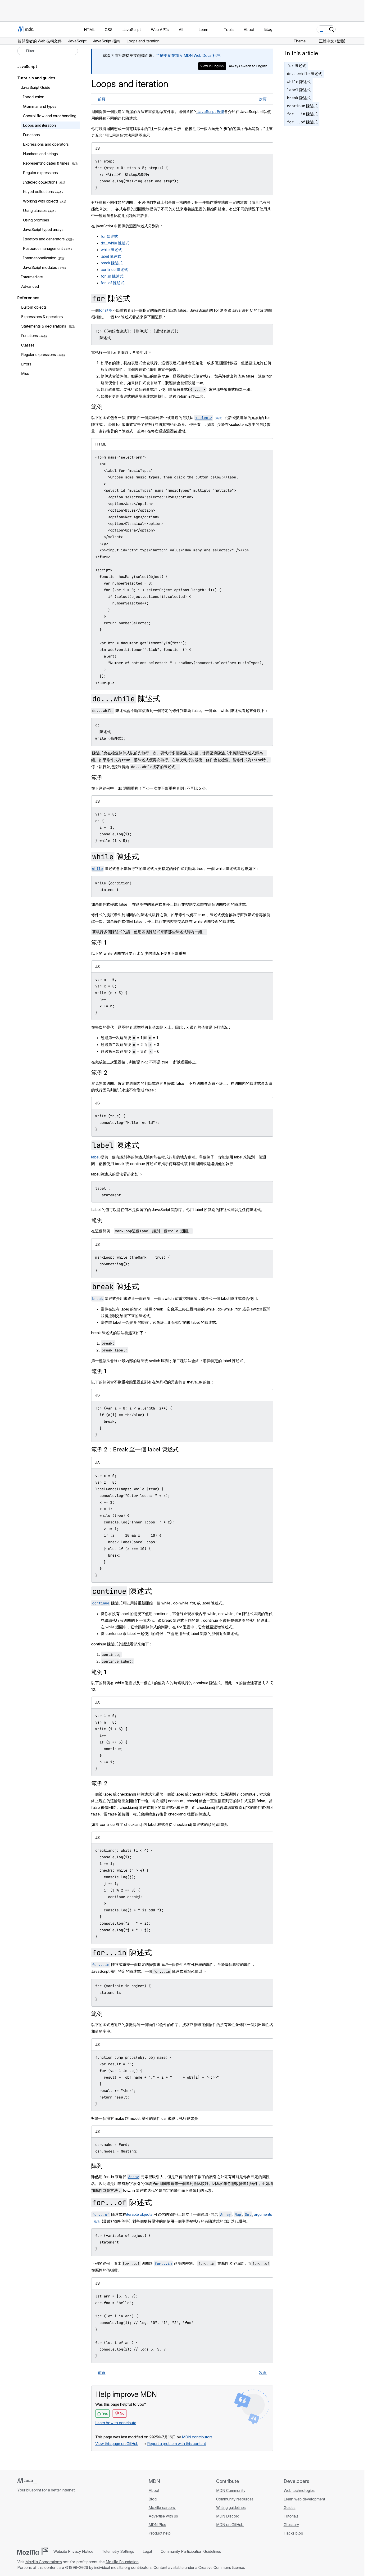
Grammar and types (39, 106)
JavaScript (27, 66)
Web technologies (299, 2490)
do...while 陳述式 (115, 243)
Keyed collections (38, 191)
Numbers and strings (40, 153)
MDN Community (230, 2490)
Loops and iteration (39, 125)
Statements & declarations (43, 326)
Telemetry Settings (118, 2551)
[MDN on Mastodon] (46, 2518)
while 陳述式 (111, 249)
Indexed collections (40, 182)
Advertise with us (163, 2516)
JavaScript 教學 (210, 111)
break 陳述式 (112, 263)
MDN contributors (197, 2437)
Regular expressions (40, 172)
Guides (289, 2507)
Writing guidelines (231, 2507)
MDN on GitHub (230, 2524)
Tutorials (291, 2516)
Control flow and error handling (49, 115)
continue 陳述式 (114, 269)
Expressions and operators (46, 144)
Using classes (35, 210)
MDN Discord (228, 2516)
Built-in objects (34, 307)
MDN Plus (157, 2524)
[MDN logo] (27, 2480)
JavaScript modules (40, 267)
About (154, 2490)
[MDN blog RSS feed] (54, 2518)
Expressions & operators (42, 316)
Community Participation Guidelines (191, 2551)
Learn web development (304, 2499)
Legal (147, 2551)
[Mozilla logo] (32, 2551)
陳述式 (296, 65)
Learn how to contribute (115, 2422)
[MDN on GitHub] (20, 2518)
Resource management (43, 248)
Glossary (291, 2524)
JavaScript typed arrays (43, 229)
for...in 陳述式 (112, 276)
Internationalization (39, 258)
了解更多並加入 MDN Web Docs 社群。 (190, 55)
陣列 (97, 2165)
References (28, 297)
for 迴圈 (105, 310)
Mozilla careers (162, 2507)
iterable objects (139, 2214)
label (95, 1157)
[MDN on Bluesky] (29, 2518)
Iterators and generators (44, 239)
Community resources (235, 2499)
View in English (212, 66)
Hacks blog (294, 2533)
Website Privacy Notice (73, 2551)
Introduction (33, 97)
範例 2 (99, 1072)
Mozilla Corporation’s (43, 2561)
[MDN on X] (37, 2518)
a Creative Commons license (219, 2567)
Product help (160, 2533)
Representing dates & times (46, 163)
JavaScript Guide (35, 87)
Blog (268, 29)
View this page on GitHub (116, 2443)
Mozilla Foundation (122, 2561)
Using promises (36, 220)
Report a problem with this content (176, 2443)
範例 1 (98, 942)
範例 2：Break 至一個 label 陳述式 (135, 1449)
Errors (26, 364)
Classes (28, 345)
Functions (31, 134)
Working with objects (41, 201)
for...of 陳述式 (112, 282)
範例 (97, 406)
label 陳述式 (111, 256)
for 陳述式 (109, 236)
